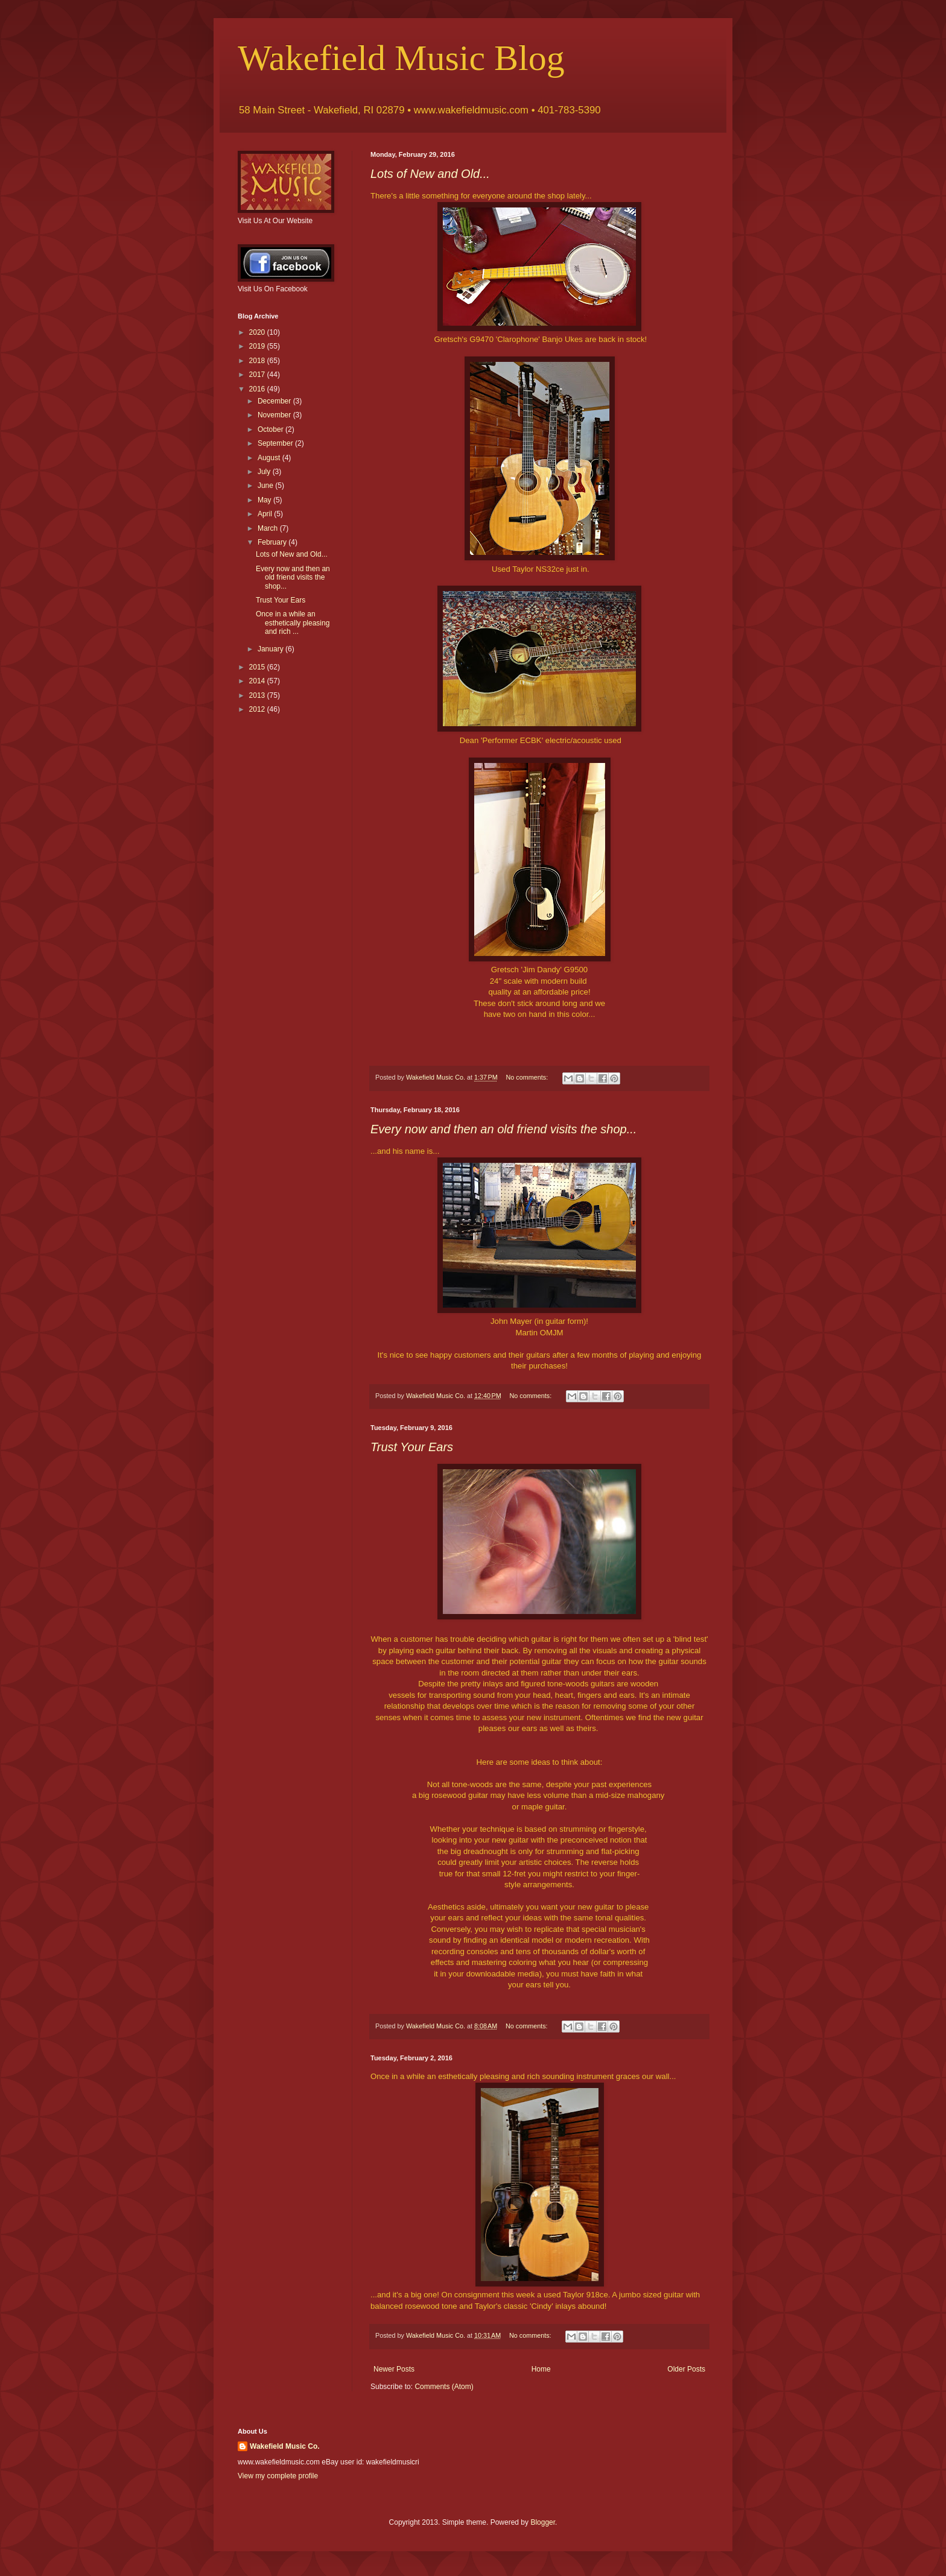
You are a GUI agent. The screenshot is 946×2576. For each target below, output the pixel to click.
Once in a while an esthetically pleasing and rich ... (292, 623)
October (271, 429)
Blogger (542, 2522)
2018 (258, 360)
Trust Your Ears (411, 1447)
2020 (258, 332)
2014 (258, 681)
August (270, 458)
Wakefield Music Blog (401, 58)
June (266, 485)
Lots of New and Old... (430, 173)
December (275, 401)
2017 (258, 374)
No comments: (528, 1077)
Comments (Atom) (443, 2386)
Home (541, 2369)
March (269, 528)
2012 (258, 709)
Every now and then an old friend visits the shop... (503, 1129)
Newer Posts (393, 2369)
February (273, 542)
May (265, 500)
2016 (258, 389)
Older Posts (686, 2369)
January (271, 649)
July (265, 471)
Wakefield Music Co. (285, 2446)
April (266, 514)
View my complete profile (278, 2476)
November (275, 415)
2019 (258, 346)
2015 (258, 667)
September (276, 443)
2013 (258, 695)
